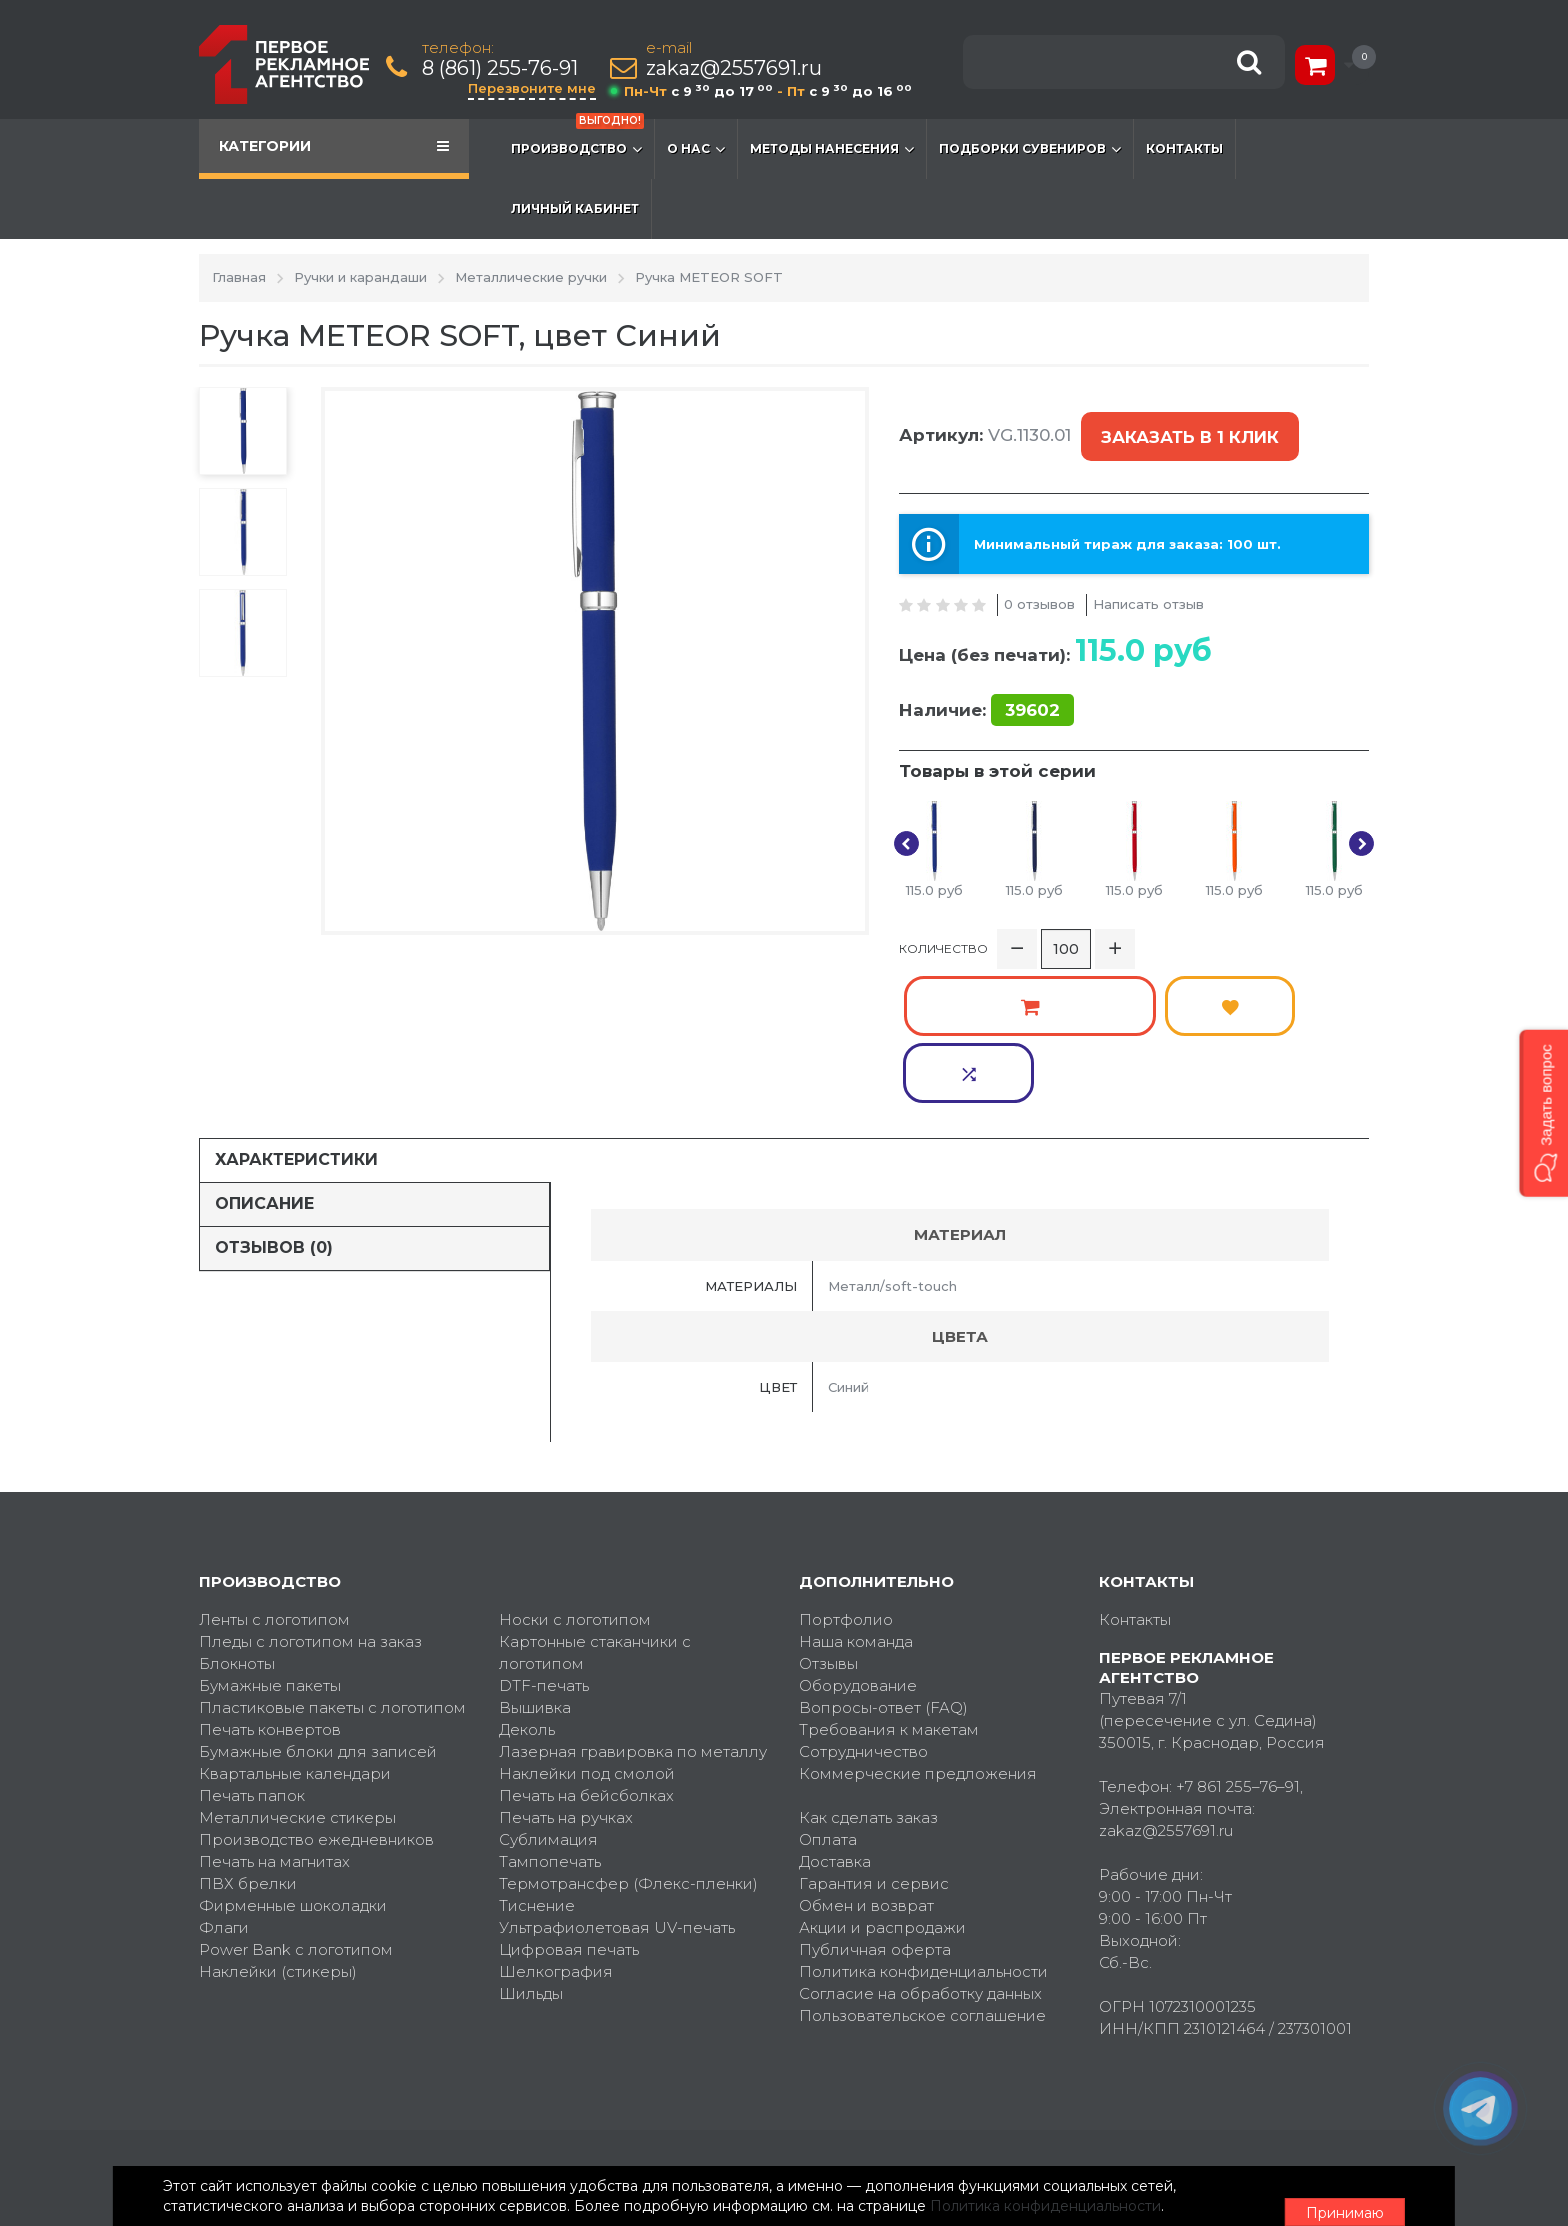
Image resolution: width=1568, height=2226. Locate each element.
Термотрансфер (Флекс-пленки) (628, 1746)
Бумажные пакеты (270, 1548)
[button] (1543, 1112)
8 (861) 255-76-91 (504, 68)
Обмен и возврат (866, 1768)
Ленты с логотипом (274, 1482)
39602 (1032, 687)
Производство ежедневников (316, 1702)
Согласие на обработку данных (920, 1856)
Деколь (527, 1592)
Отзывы (828, 1526)
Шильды (531, 1856)
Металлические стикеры (297, 1680)
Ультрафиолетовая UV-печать (617, 1790)
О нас (696, 149)
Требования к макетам (889, 1592)
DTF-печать (544, 1548)
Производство (577, 139)
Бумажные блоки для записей (318, 1614)
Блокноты (237, 1526)
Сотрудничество (863, 1614)
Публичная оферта (875, 1812)
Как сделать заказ (868, 1680)
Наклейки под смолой (587, 1636)
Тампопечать (550, 1724)
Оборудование (858, 1548)
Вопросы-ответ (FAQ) (883, 1570)
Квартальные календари (295, 1636)
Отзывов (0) (274, 1110)
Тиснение (537, 1768)
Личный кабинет (575, 208)
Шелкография (556, 1834)
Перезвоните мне (536, 88)
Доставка (835, 1724)
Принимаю (1259, 2187)
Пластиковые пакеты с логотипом (332, 1570)
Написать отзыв (1148, 581)
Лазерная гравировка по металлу (633, 1614)
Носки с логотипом (575, 1482)
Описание (264, 1066)
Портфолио (846, 1482)
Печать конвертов (270, 1592)
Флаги (224, 1790)
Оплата (828, 1702)
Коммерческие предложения (918, 1636)
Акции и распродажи (882, 1790)
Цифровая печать (569, 1812)
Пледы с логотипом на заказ (310, 1504)
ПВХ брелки (248, 1746)
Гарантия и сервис (874, 1746)
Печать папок (252, 1658)
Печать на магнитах (274, 1724)
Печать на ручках (566, 1680)
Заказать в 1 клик (1186, 426)
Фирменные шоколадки (293, 1768)
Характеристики (296, 1022)
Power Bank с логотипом (296, 1812)
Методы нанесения (832, 149)
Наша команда (856, 1504)
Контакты (1184, 148)
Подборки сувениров (1030, 149)
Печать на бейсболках (586, 1658)
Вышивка (535, 1570)
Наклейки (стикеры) (278, 1834)
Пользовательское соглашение (922, 1878)
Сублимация (548, 1702)
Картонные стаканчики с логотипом (595, 1515)
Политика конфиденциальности (923, 1834)
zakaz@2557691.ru (738, 68)
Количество (943, 935)
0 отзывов (1039, 581)
